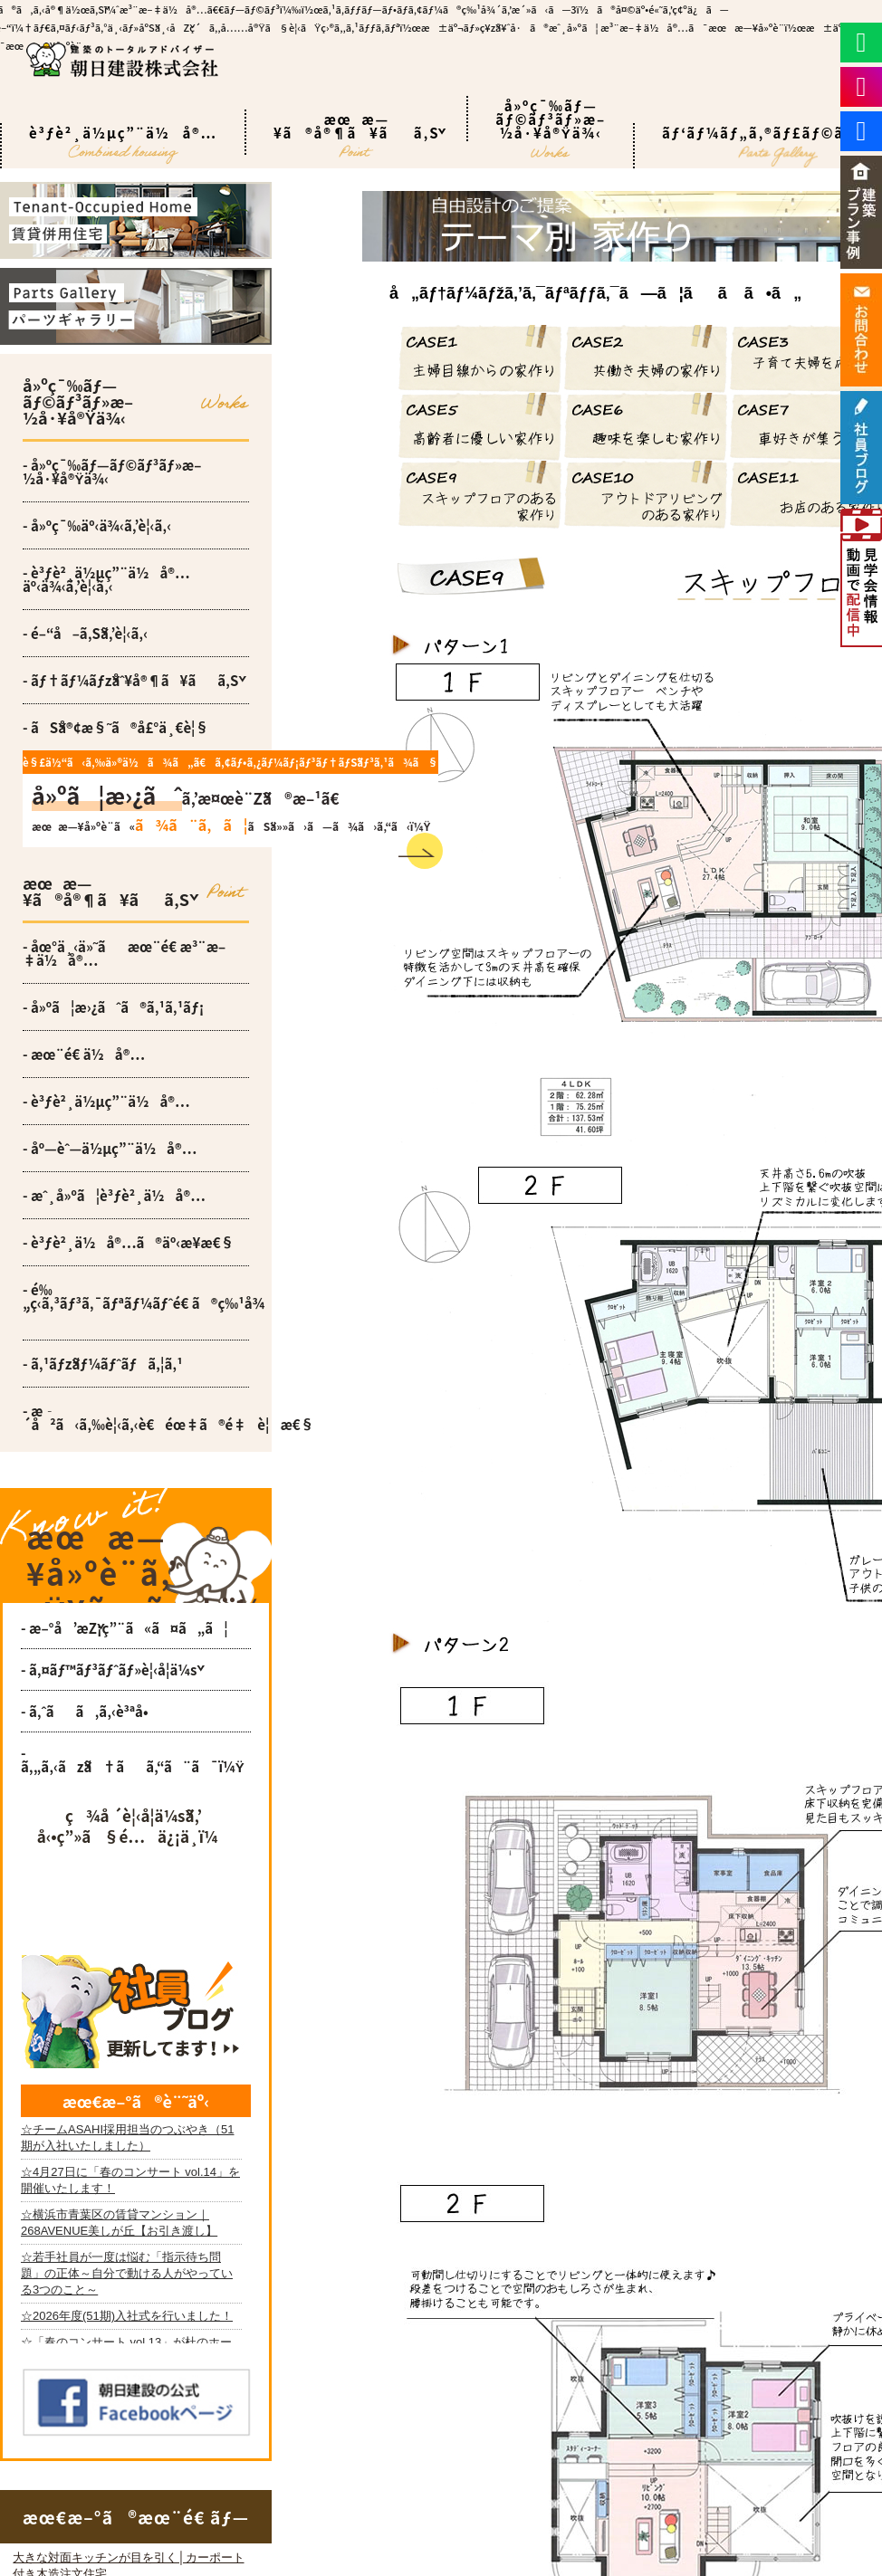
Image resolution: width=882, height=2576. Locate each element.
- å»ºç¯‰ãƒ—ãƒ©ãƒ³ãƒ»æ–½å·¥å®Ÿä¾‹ (112, 471)
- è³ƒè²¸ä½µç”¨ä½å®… (106, 1101)
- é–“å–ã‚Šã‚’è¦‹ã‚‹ (85, 633)
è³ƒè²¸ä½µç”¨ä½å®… (123, 145)
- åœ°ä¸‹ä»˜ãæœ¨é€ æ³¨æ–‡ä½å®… (124, 953)
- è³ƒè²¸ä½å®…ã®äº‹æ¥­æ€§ (129, 1242)
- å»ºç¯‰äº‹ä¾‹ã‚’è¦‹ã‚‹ (97, 525)
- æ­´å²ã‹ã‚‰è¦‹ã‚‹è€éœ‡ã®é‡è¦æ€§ (136, 1417)
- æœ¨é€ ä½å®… (84, 1054)
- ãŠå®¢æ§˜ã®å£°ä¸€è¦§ (116, 727)
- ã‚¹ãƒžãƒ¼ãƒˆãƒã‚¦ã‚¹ (103, 1363)
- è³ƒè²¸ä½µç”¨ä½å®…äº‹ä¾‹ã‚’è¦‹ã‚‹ (106, 579)
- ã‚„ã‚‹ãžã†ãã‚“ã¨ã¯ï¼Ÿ (132, 1759)
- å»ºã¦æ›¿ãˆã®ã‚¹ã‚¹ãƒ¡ (113, 1006)
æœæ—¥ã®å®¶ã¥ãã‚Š (356, 132)
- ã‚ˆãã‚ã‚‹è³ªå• (90, 1711)
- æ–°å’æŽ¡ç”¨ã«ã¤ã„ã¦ (124, 1627)
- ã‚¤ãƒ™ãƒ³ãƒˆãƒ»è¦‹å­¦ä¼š (109, 1669)
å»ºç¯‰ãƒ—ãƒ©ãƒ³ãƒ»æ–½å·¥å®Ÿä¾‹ (550, 118)
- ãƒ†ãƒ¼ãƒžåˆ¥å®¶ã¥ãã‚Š (130, 680)
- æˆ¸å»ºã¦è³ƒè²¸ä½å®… (114, 1195)
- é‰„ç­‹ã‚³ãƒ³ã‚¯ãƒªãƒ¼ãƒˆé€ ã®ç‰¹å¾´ (136, 1303)
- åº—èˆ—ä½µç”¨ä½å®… (110, 1148)
